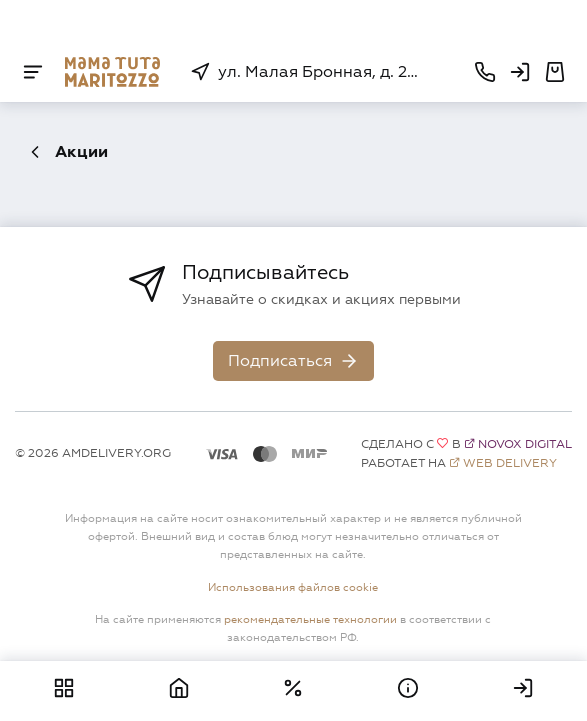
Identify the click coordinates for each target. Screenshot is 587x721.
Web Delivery (510, 463)
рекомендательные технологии (310, 619)
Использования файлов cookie (293, 587)
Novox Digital (525, 444)
